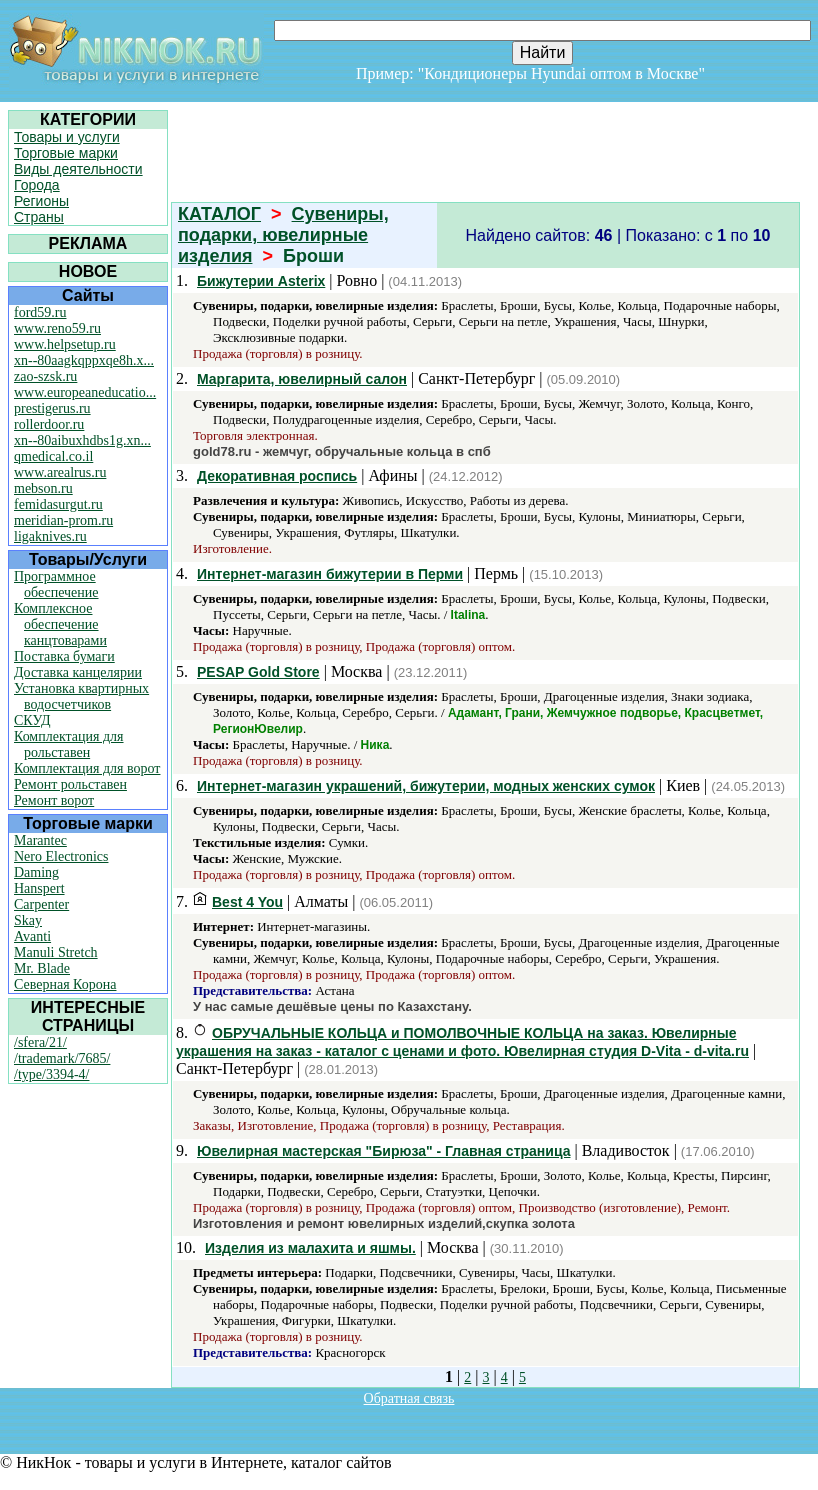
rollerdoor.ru (49, 424)
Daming (36, 872)
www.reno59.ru (57, 328)
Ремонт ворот (54, 800)
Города (37, 185)
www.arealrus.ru (60, 472)
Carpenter (41, 904)
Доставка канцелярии (78, 672)
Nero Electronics (61, 856)
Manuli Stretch (56, 952)
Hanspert (39, 888)
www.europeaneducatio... (85, 392)
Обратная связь (409, 1398)
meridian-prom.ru (63, 520)
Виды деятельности (78, 169)
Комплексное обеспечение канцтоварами (60, 624)
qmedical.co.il (53, 456)
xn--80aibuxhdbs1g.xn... (82, 440)
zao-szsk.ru (45, 376)
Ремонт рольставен (70, 784)
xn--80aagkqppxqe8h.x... (84, 360)
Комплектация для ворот (87, 768)
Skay (28, 920)
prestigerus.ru (52, 408)
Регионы (41, 201)
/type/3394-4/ (51, 1074)
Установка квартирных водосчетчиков (81, 696)
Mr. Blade (42, 968)
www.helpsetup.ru (65, 344)
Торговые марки (66, 153)
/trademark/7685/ (62, 1058)
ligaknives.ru (50, 536)
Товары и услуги (67, 137)
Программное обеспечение (56, 584)
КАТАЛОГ (219, 214)
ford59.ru (40, 312)
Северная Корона (65, 984)
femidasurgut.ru (58, 504)
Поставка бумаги (64, 656)
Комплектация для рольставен (69, 744)
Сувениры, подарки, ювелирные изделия (283, 235)
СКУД (32, 720)
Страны (39, 217)
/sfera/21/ (40, 1042)
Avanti (32, 936)
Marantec (40, 840)
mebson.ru (43, 488)
